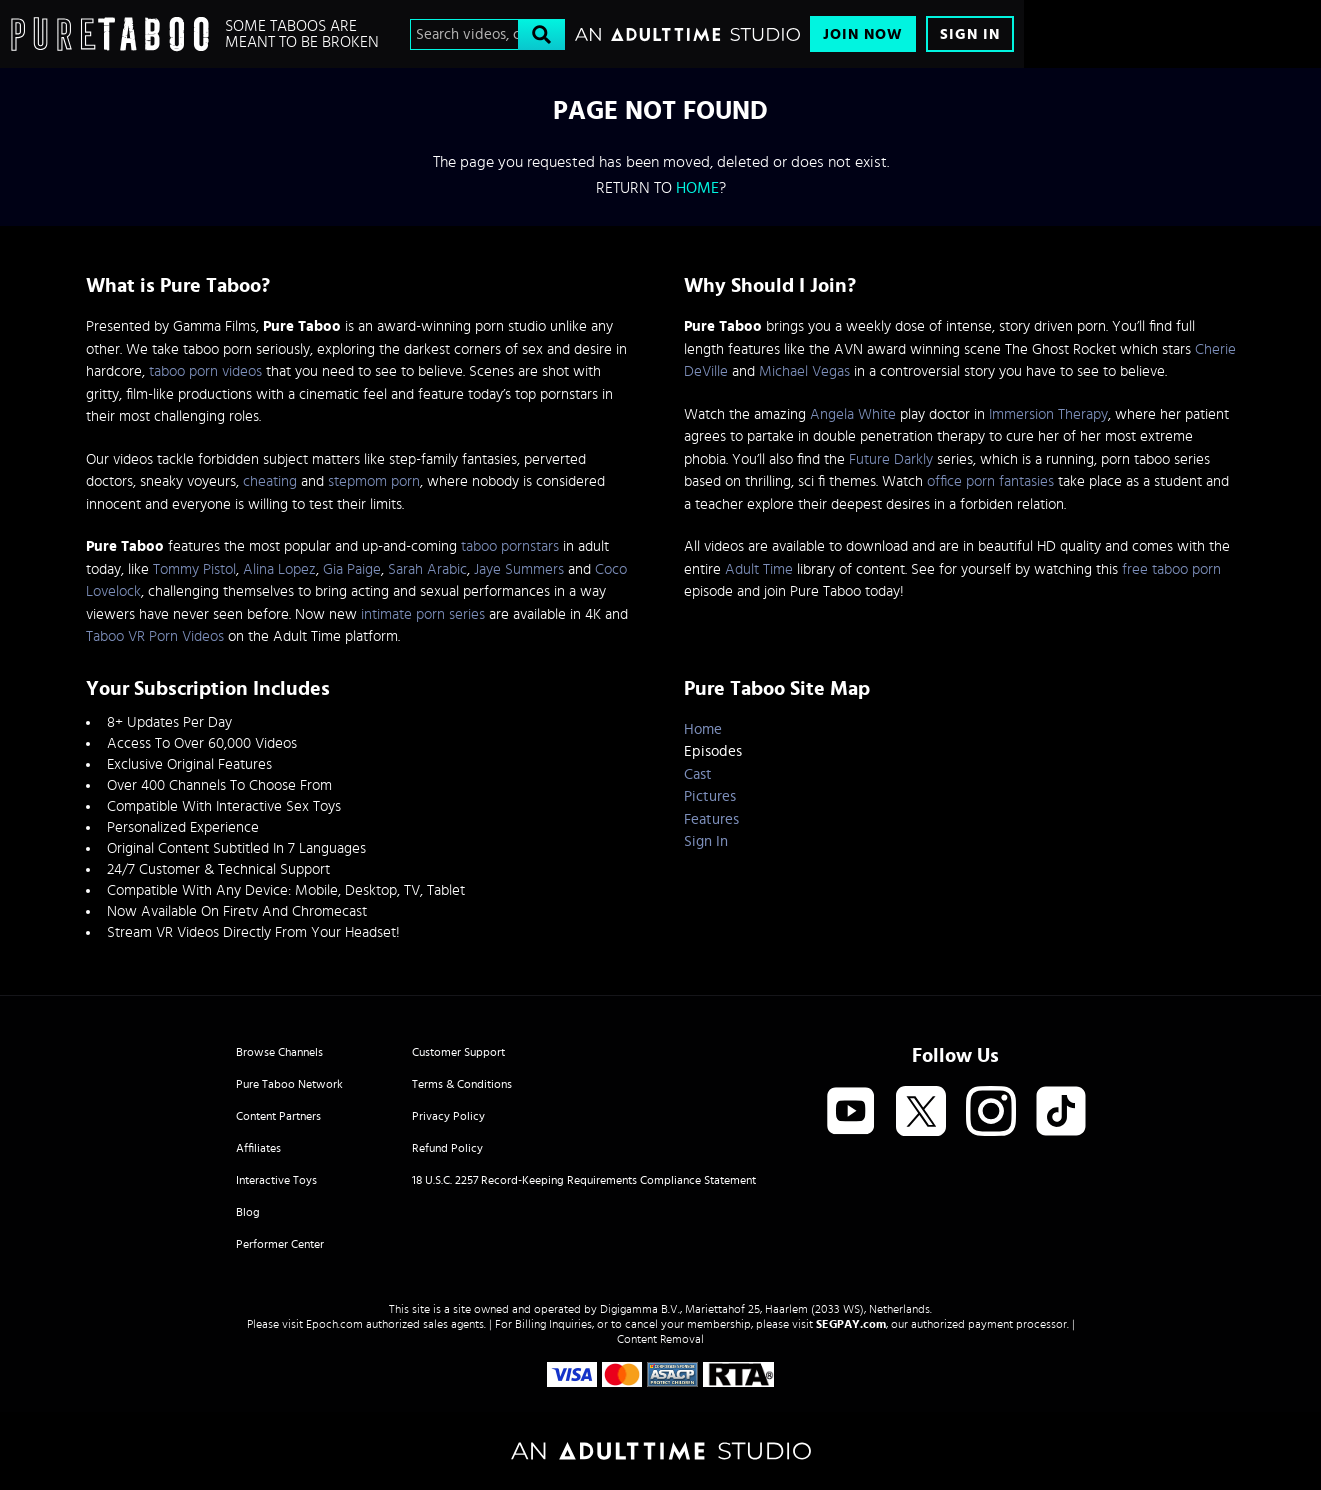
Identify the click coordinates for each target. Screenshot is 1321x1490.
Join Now (863, 34)
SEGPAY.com (851, 1324)
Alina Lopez (279, 569)
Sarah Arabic (427, 569)
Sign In (970, 34)
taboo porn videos (205, 371)
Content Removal (660, 1339)
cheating (270, 481)
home (697, 188)
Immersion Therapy (1048, 414)
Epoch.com (334, 1324)
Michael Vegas (804, 371)
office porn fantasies (990, 481)
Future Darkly (891, 459)
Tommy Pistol (194, 569)
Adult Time (759, 569)
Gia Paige (352, 569)
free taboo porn (1171, 569)
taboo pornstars (510, 546)
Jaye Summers (519, 569)
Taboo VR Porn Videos (155, 636)
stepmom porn (374, 481)
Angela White (853, 414)
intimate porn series (423, 614)
